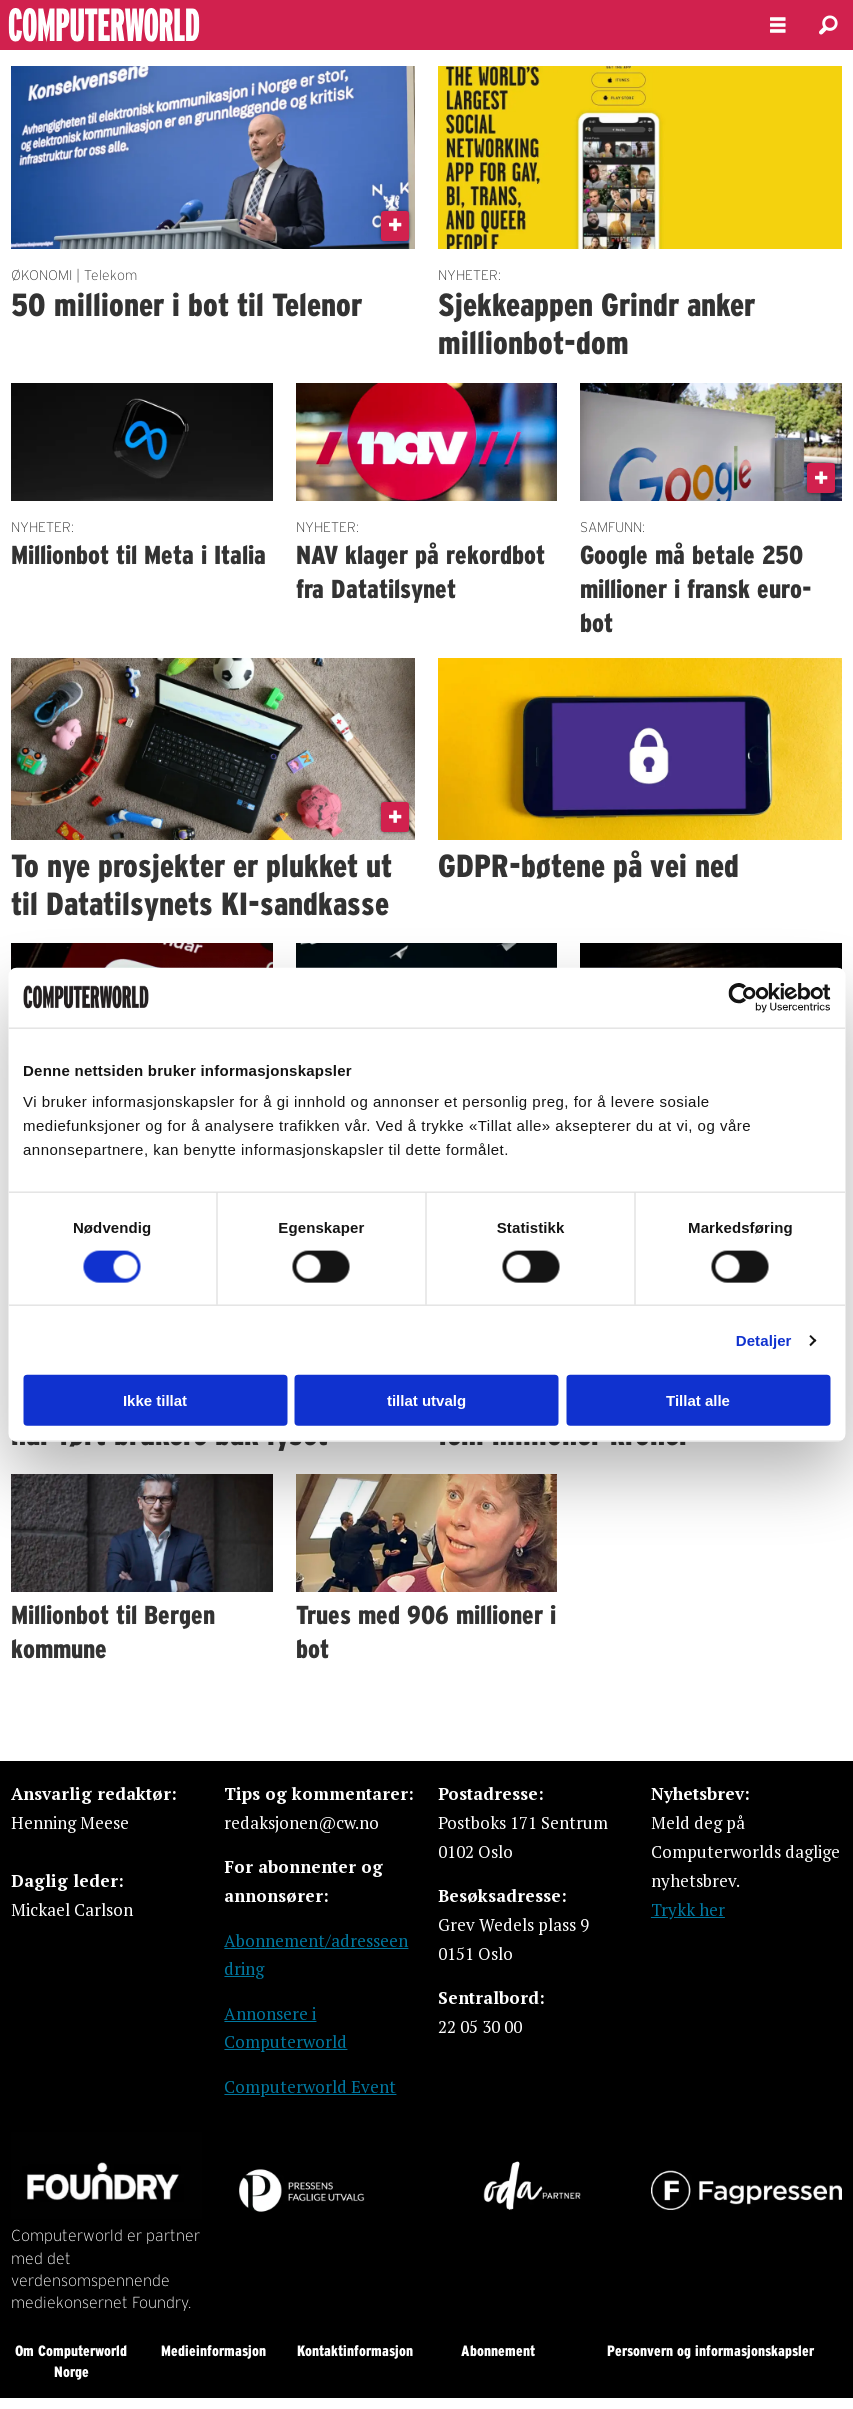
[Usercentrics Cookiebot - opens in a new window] (742, 997)
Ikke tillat (155, 1400)
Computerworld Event (310, 2086)
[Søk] (828, 25)
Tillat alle (698, 1400)
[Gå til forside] (158, 25)
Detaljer (764, 1339)
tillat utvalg (426, 1400)
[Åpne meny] (778, 25)
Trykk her (688, 1909)
